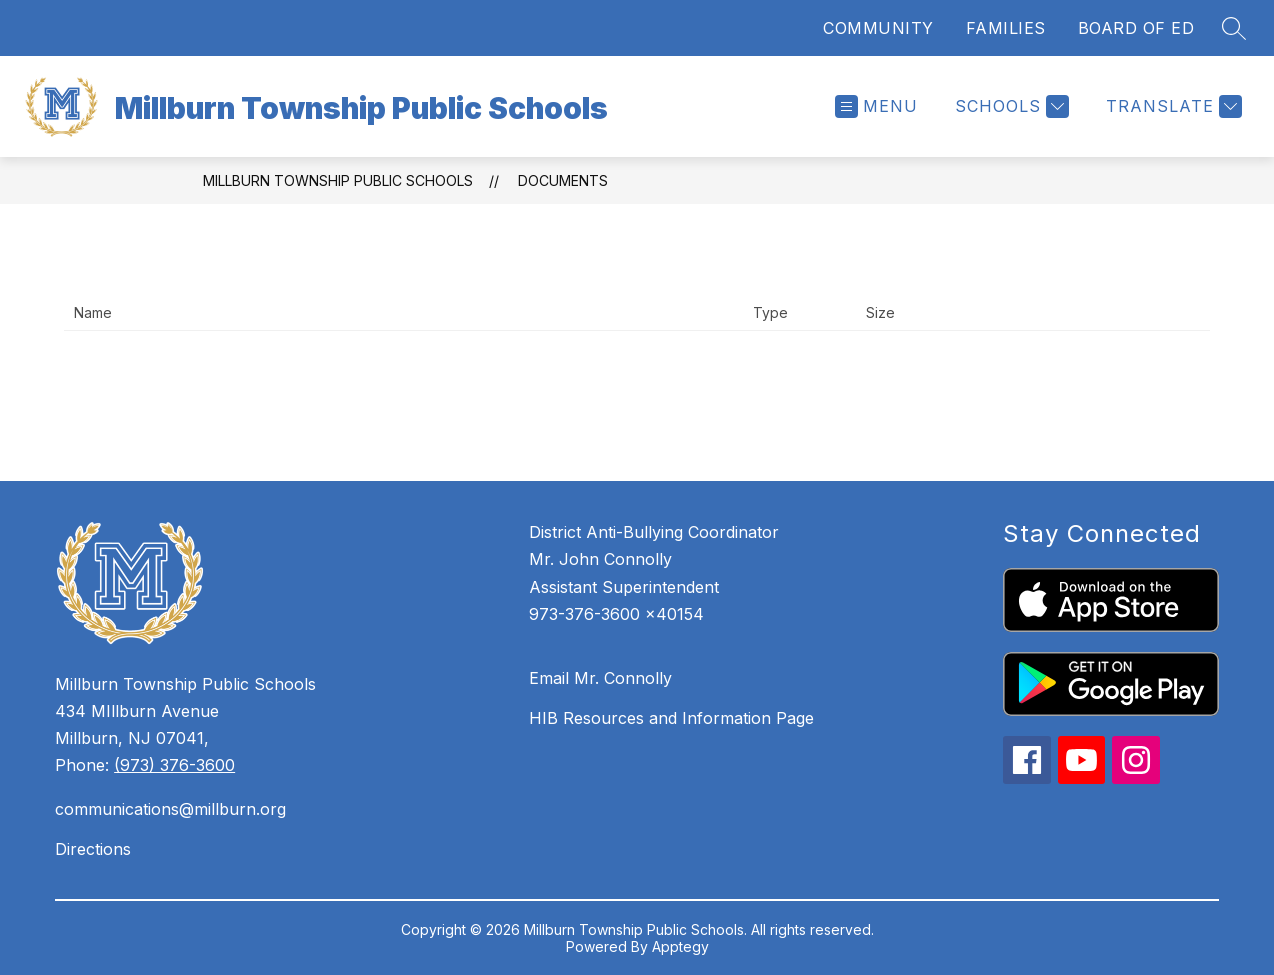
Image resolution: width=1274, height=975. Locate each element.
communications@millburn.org (170, 809)
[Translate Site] (1171, 106)
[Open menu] (876, 106)
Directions (93, 849)
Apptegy (680, 946)
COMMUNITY (878, 28)
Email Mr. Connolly (600, 678)
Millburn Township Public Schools (338, 180)
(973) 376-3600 (174, 765)
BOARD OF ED (1136, 28)
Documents (563, 180)
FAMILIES (1006, 28)
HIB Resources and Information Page (671, 718)
